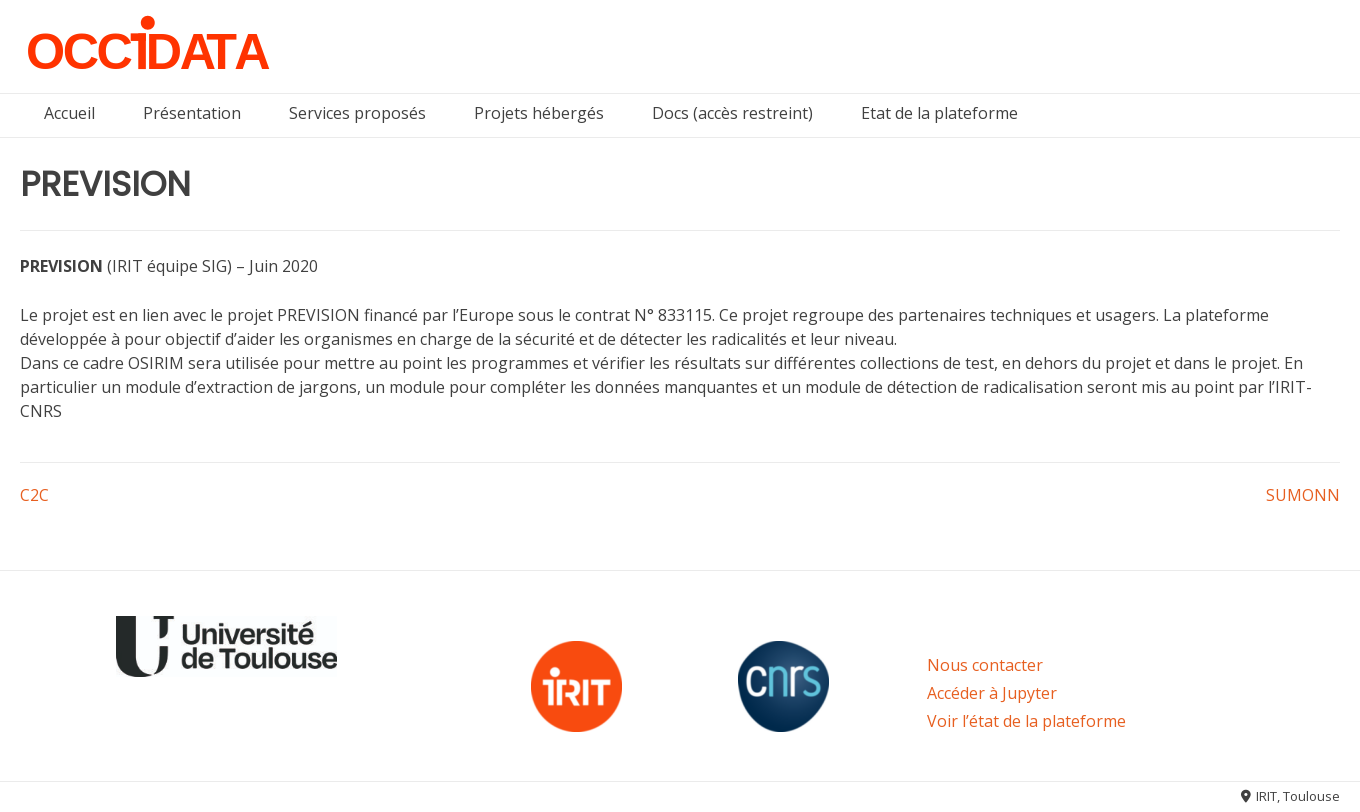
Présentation (192, 113)
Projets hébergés (539, 113)
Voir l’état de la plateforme (1026, 721)
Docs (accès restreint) (732, 113)
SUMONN (1303, 495)
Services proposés (357, 113)
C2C (34, 495)
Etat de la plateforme (939, 113)
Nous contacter (985, 665)
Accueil (69, 113)
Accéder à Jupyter (992, 693)
